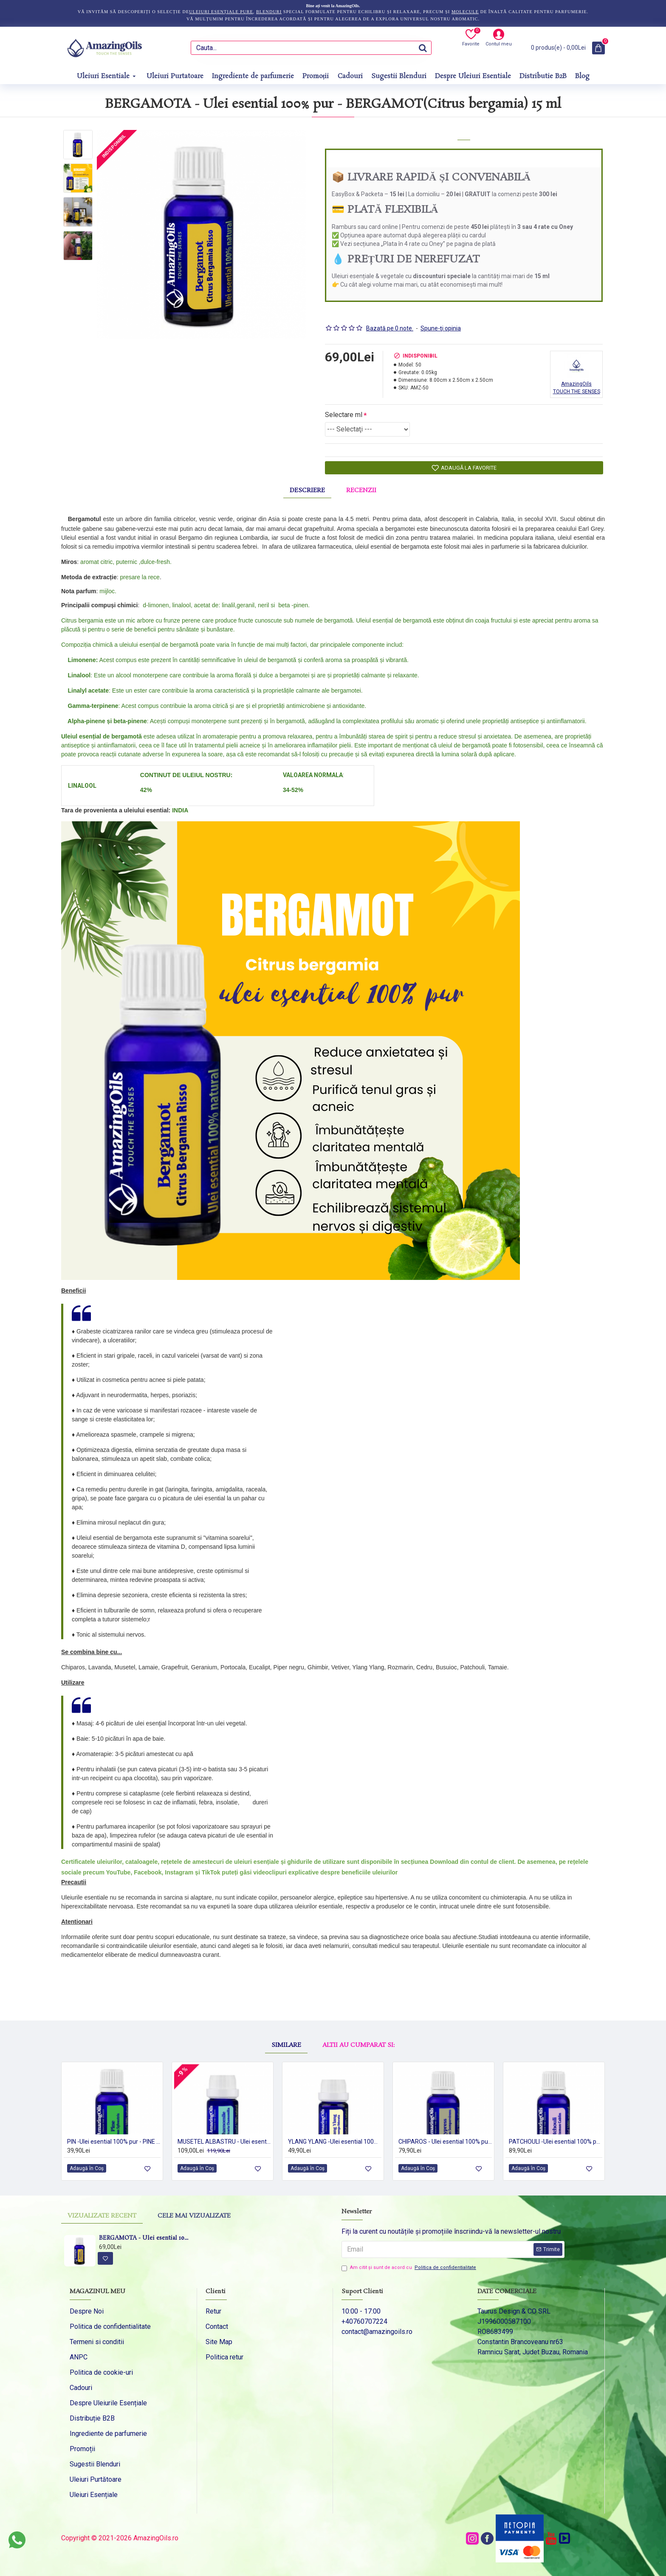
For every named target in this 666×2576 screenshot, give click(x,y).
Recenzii (361, 485)
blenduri (269, 11)
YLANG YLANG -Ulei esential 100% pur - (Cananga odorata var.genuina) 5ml (334, 2140)
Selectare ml (343, 404)
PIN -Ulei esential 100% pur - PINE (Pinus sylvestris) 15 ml (114, 2140)
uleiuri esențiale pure (221, 11)
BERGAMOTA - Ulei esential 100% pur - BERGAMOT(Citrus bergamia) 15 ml (144, 2238)
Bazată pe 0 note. (389, 317)
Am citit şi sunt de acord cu (409, 2268)
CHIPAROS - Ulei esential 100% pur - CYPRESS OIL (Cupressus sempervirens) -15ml (445, 2140)
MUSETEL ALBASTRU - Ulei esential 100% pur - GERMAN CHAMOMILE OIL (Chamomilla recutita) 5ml (224, 2140)
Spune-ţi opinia (440, 317)
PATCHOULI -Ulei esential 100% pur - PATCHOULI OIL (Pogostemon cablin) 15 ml (555, 2140)
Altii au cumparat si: (358, 2017)
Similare (286, 2017)
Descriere (307, 485)
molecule (465, 11)
